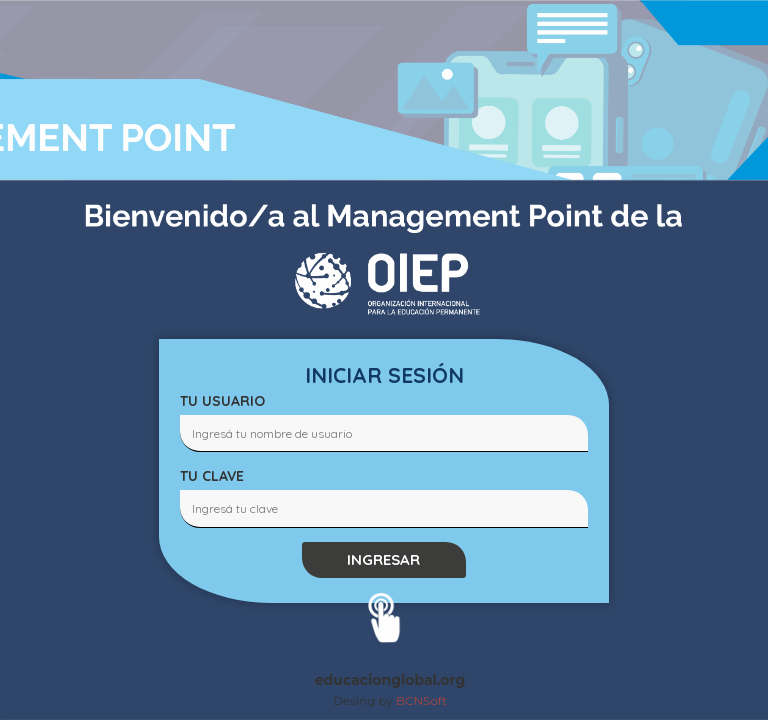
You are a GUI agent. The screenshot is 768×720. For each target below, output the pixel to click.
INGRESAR (383, 559)
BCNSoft (421, 700)
